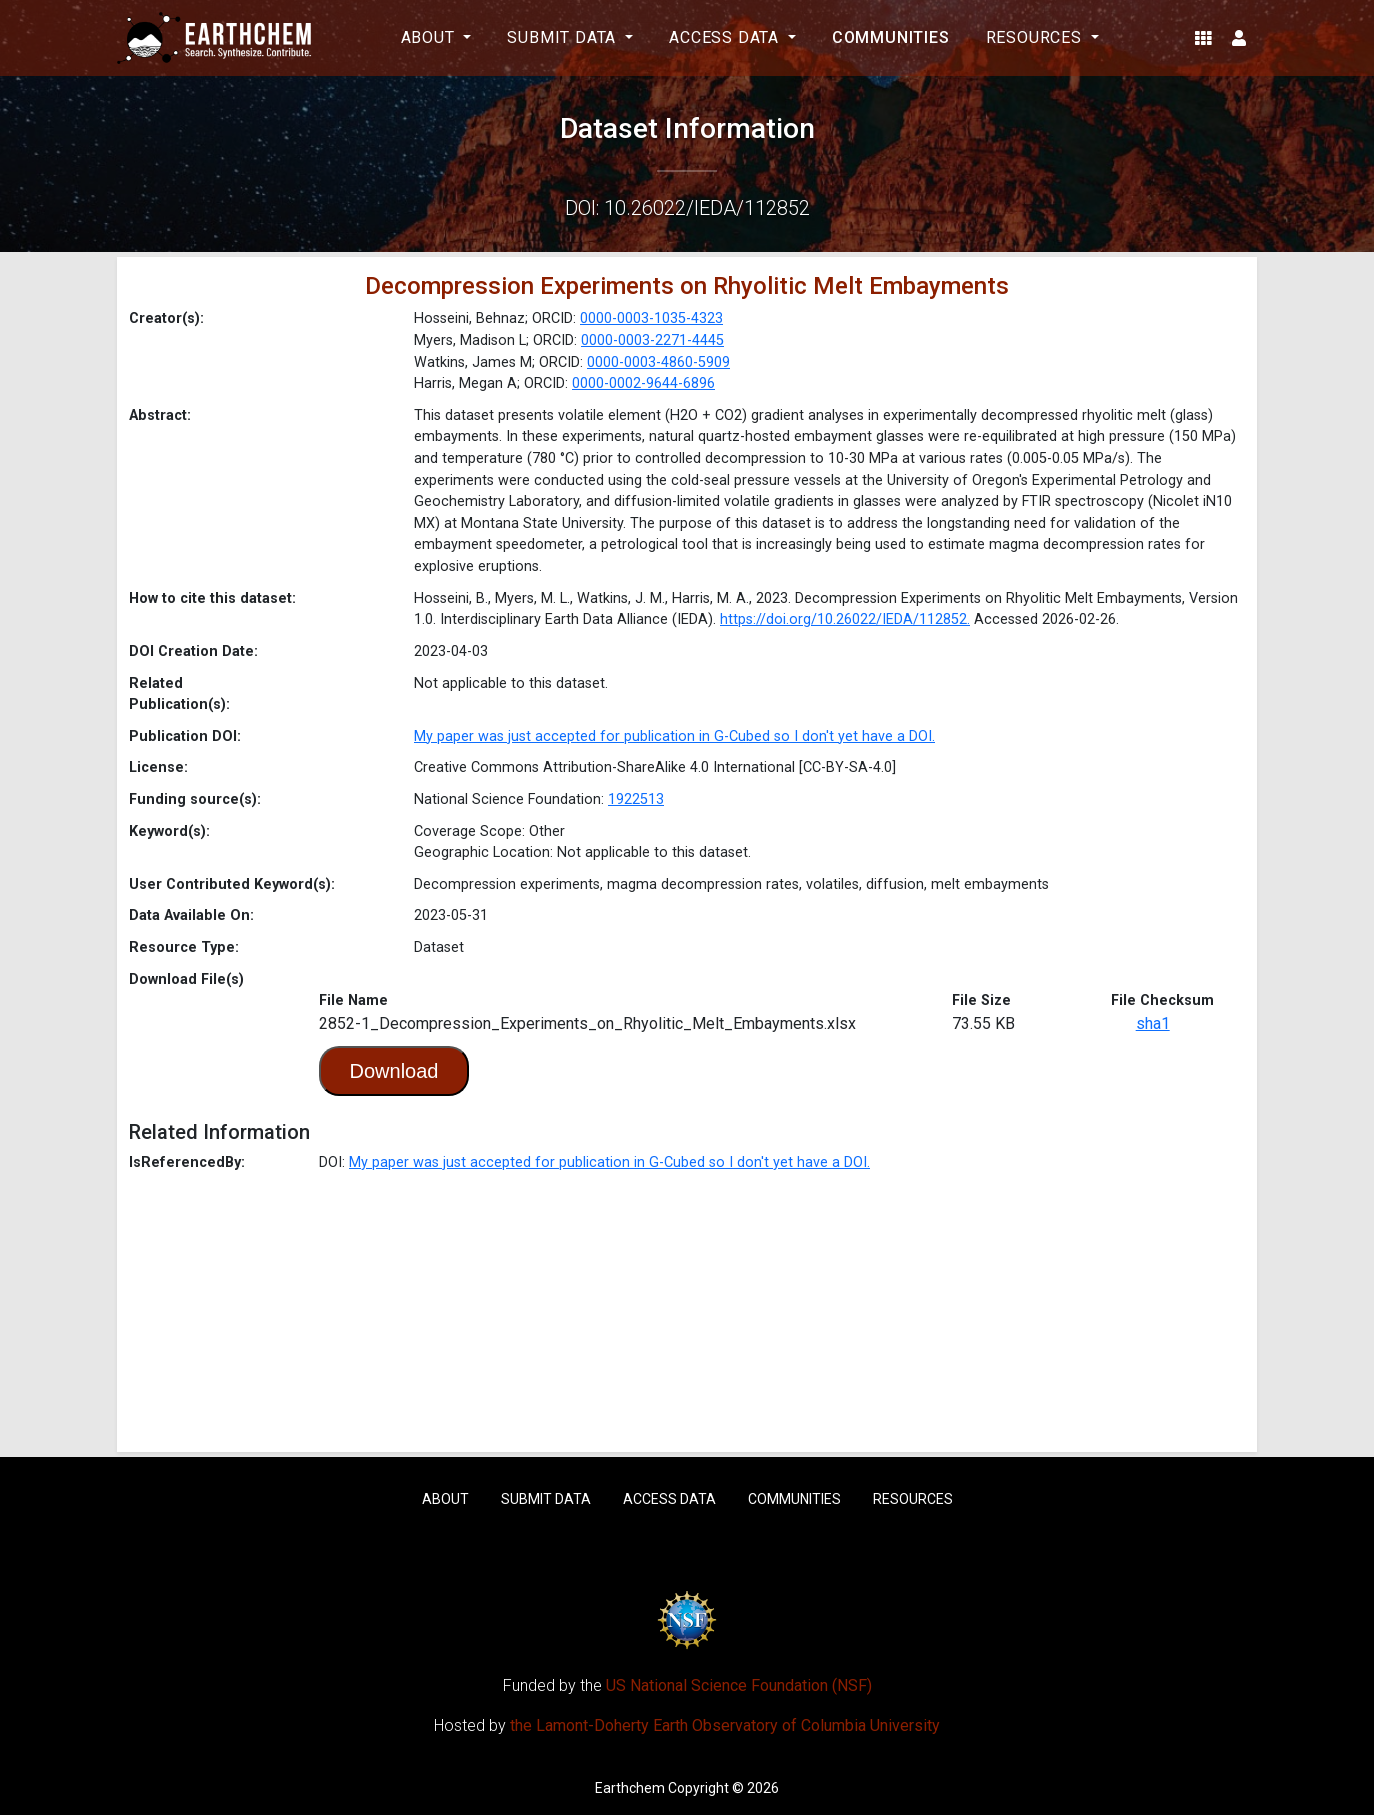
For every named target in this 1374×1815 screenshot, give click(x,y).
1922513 (636, 799)
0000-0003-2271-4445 (652, 340)
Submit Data (546, 1499)
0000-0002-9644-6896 (643, 383)
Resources (913, 1499)
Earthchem (630, 1788)
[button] (1203, 38)
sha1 (1153, 1023)
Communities (891, 37)
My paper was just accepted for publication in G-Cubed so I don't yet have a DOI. (674, 736)
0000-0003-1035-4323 (651, 318)
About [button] (430, 37)
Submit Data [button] (564, 37)
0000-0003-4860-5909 (658, 362)
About (445, 1499)
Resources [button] (1036, 37)
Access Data (669, 1499)
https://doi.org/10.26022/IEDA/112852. (845, 619)
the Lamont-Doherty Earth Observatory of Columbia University (725, 1725)
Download (394, 1071)
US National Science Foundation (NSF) (739, 1685)
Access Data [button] (726, 37)
